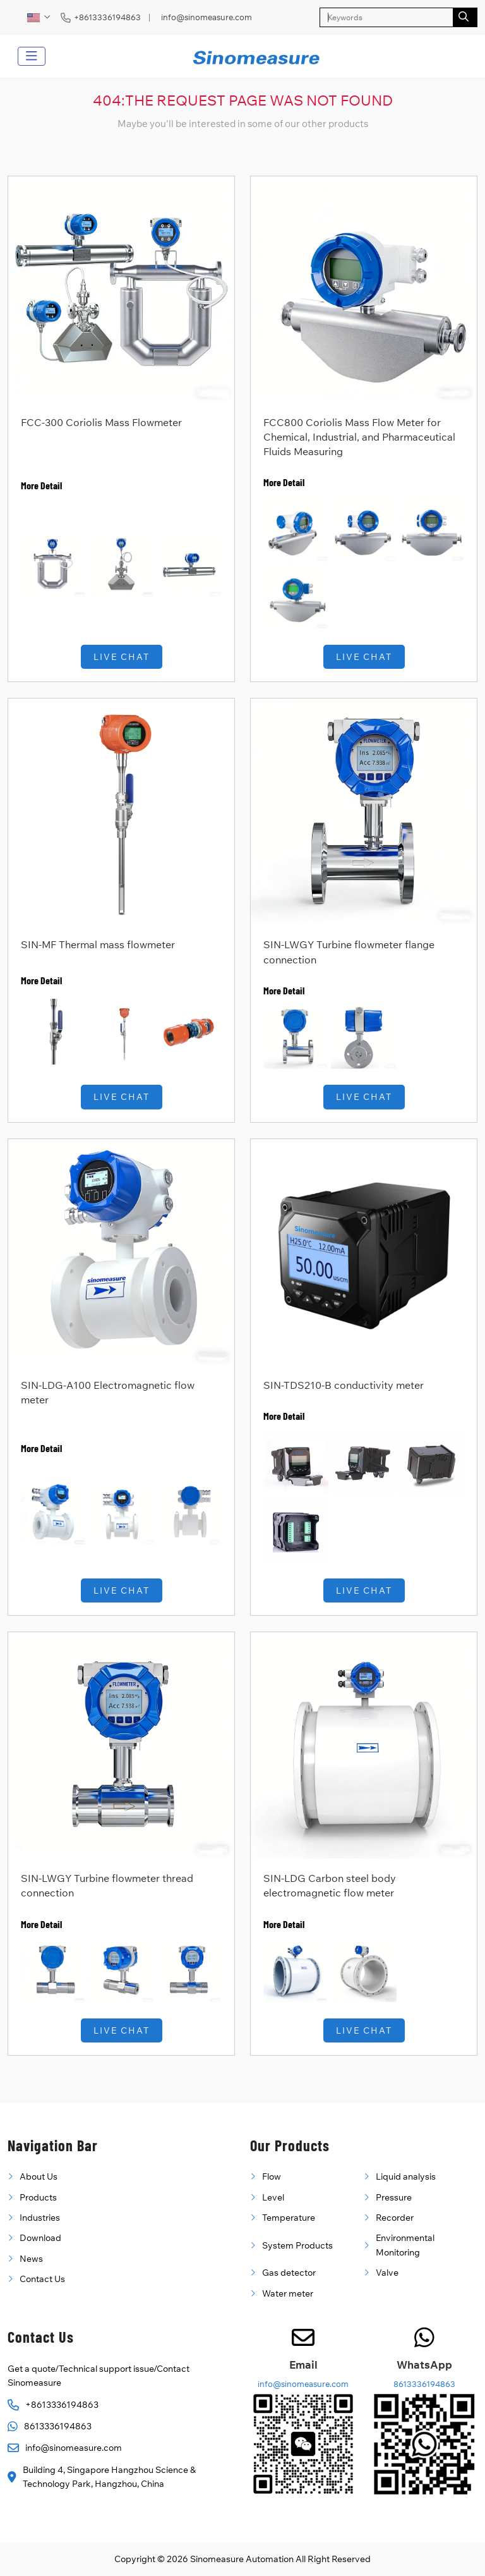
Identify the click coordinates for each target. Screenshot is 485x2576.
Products (38, 2197)
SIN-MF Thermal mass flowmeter (98, 944)
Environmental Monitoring (405, 2244)
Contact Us (42, 2279)
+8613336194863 (107, 17)
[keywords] (386, 17)
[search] (465, 17)
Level (273, 2197)
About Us (38, 2176)
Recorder (395, 2217)
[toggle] (31, 56)
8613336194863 (58, 2426)
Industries (40, 2217)
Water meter (287, 2293)
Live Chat (121, 656)
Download (40, 2237)
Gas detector (289, 2272)
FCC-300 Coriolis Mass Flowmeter (101, 422)
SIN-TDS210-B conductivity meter (343, 1385)
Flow (271, 2176)
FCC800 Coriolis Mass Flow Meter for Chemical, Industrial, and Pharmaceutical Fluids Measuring (359, 437)
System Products (297, 2245)
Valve (387, 2272)
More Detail (41, 485)
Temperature (288, 2217)
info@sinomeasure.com (206, 17)
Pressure (394, 2197)
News (31, 2258)
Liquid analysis (406, 2176)
